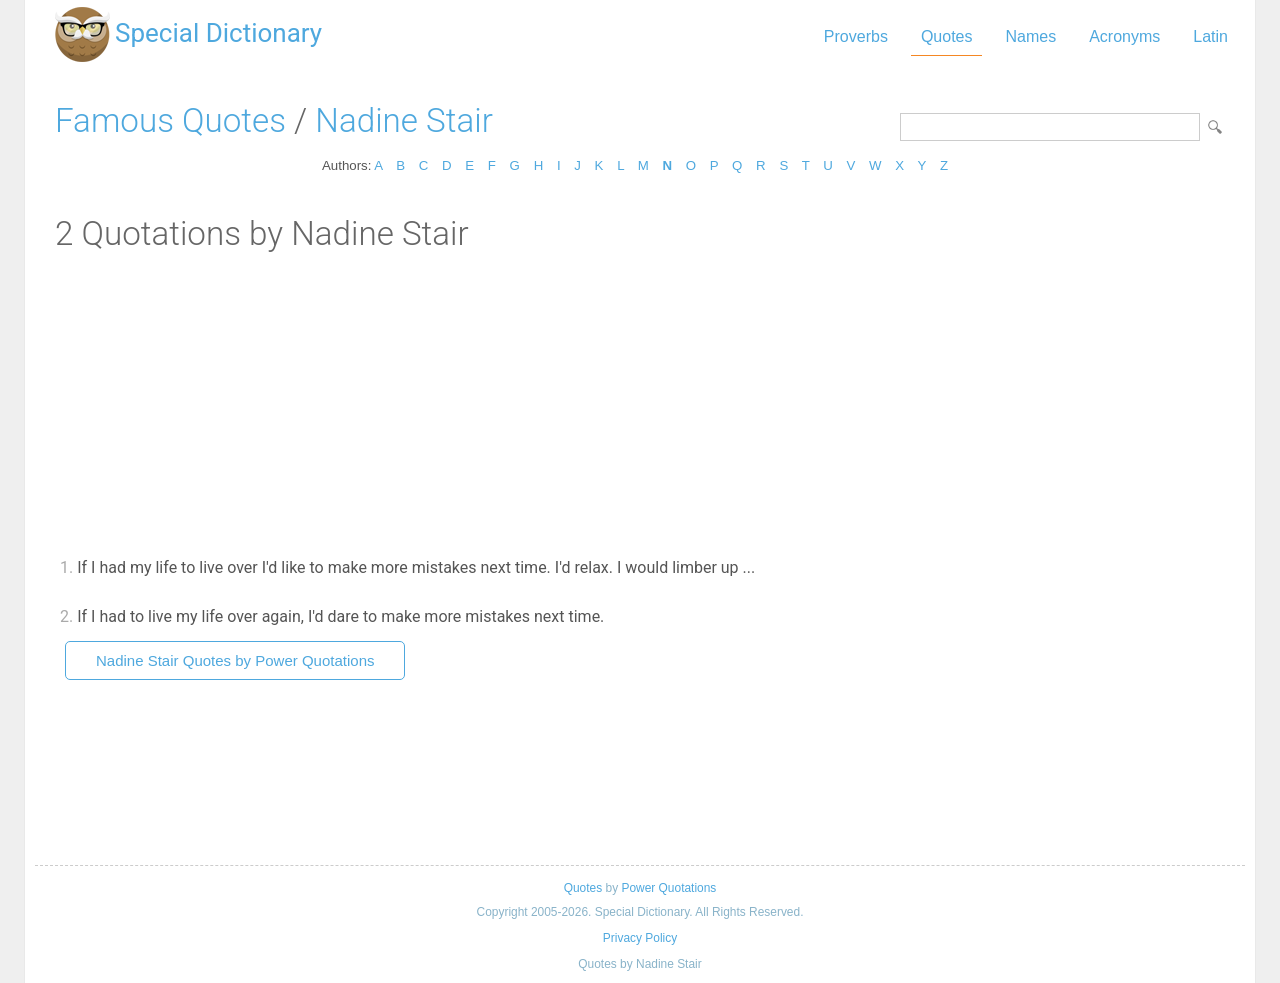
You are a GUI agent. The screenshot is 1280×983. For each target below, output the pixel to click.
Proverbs (856, 36)
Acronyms (1124, 36)
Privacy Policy (640, 938)
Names (1030, 36)
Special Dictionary (218, 33)
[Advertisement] (640, 403)
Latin (1210, 36)
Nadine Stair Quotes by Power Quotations (235, 660)
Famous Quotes (170, 120)
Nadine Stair (403, 120)
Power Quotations (668, 888)
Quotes (947, 36)
